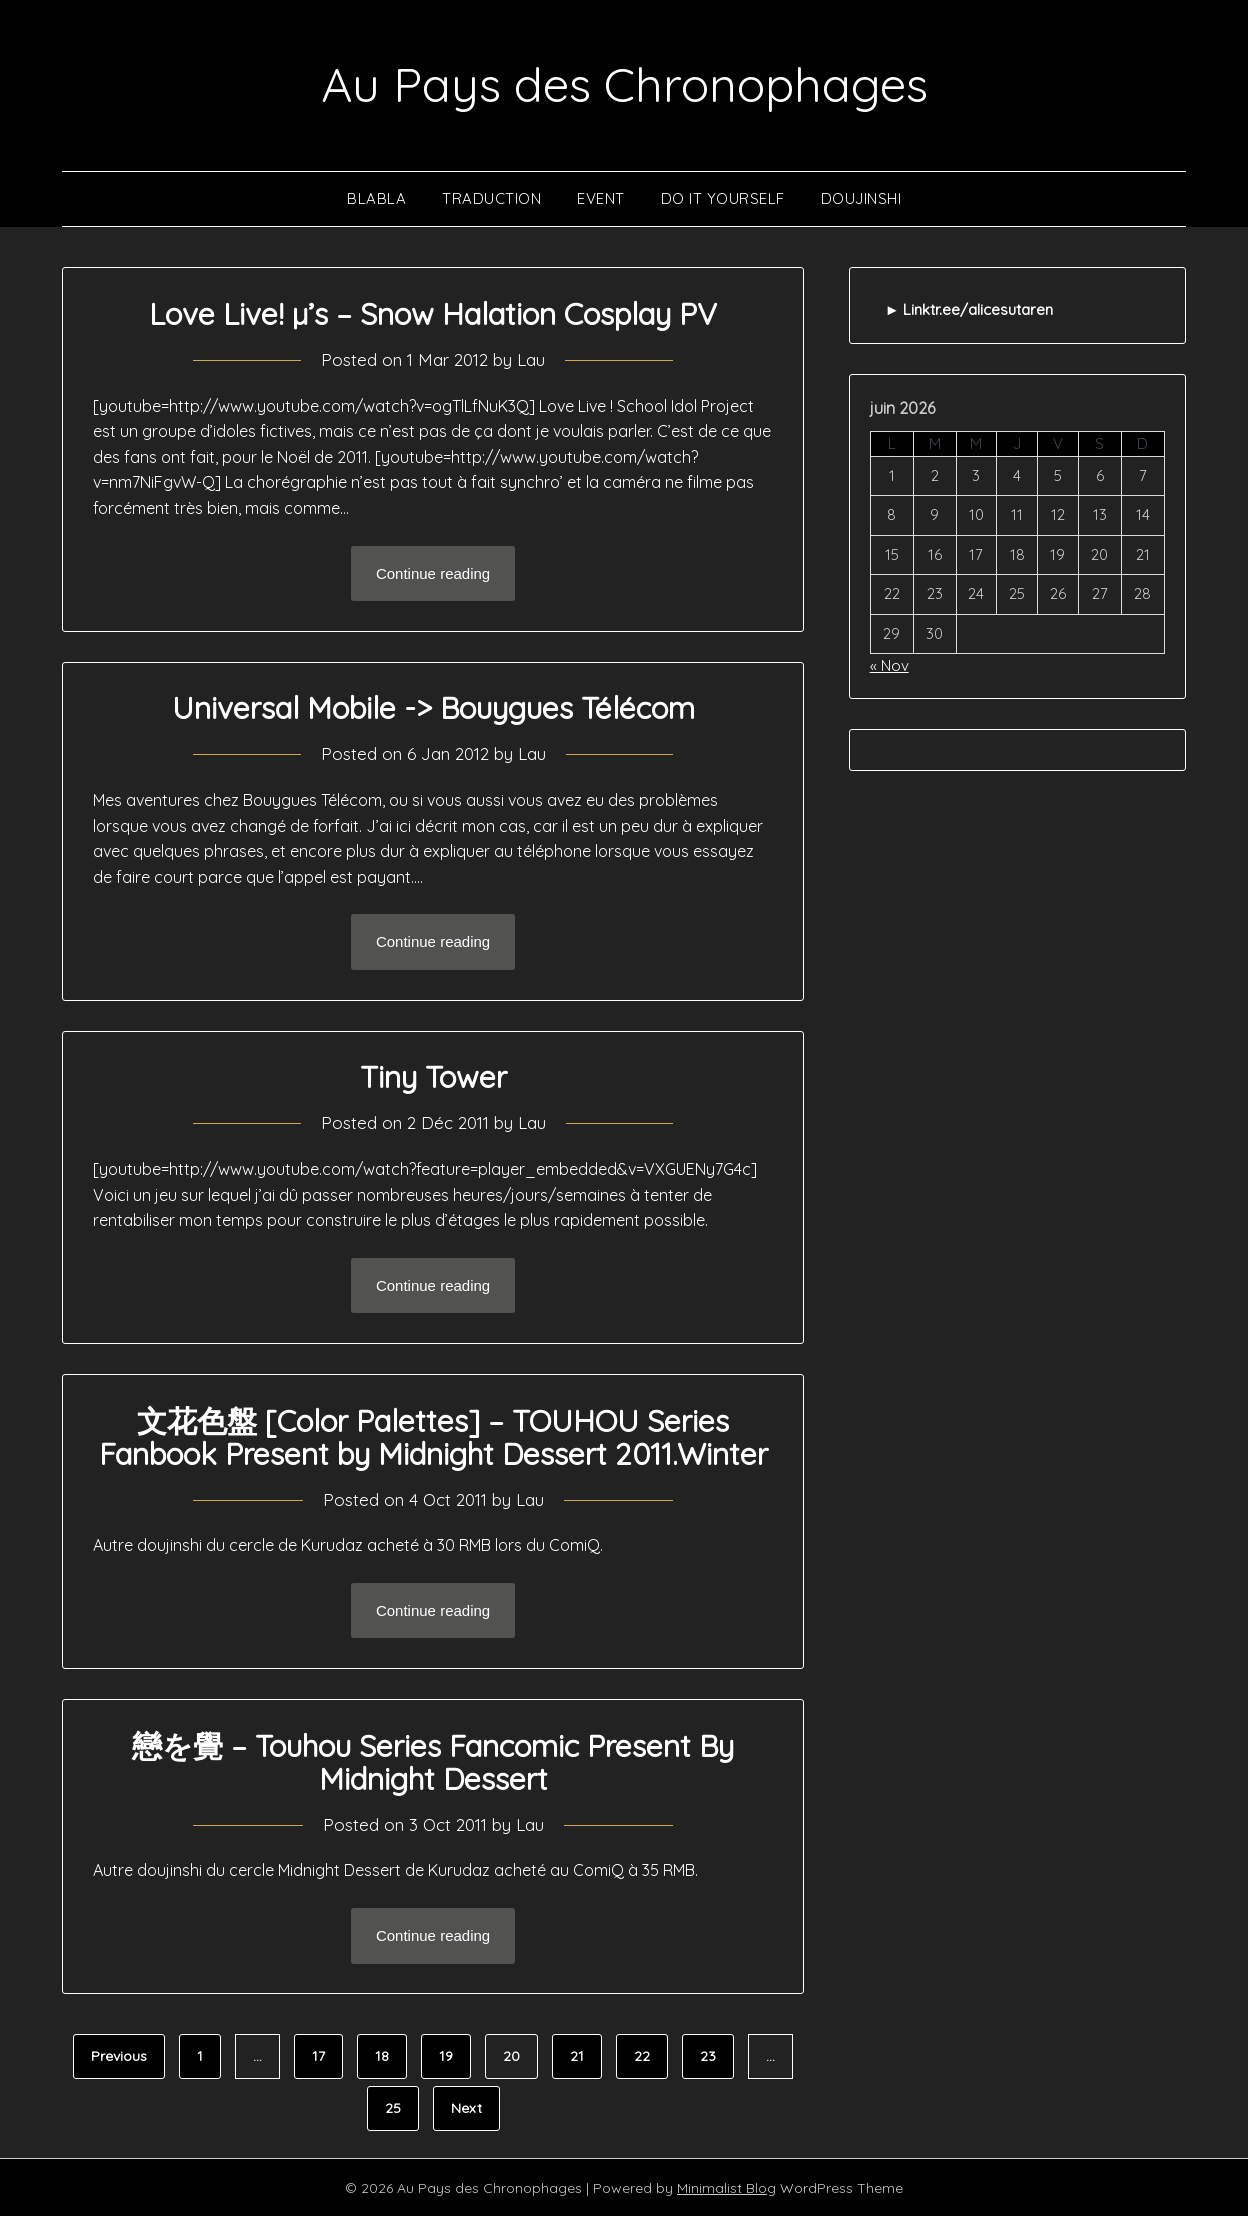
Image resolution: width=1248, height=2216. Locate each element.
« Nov (889, 664)
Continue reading (433, 572)
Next (466, 2107)
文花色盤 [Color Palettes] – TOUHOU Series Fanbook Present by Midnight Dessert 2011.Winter (433, 1436)
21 (577, 2055)
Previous (119, 2055)
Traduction (491, 197)
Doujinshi (861, 197)
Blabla (376, 197)
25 (393, 2107)
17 (318, 2055)
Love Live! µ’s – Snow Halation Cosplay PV (433, 313)
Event (601, 197)
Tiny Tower (433, 1076)
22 (642, 2055)
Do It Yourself (723, 197)
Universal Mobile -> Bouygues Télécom (433, 707)
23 (708, 2055)
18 (382, 2055)
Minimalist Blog (726, 2187)
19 (446, 2055)
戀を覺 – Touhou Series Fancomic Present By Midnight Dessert (433, 1761)
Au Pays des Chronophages (624, 84)
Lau (531, 358)
